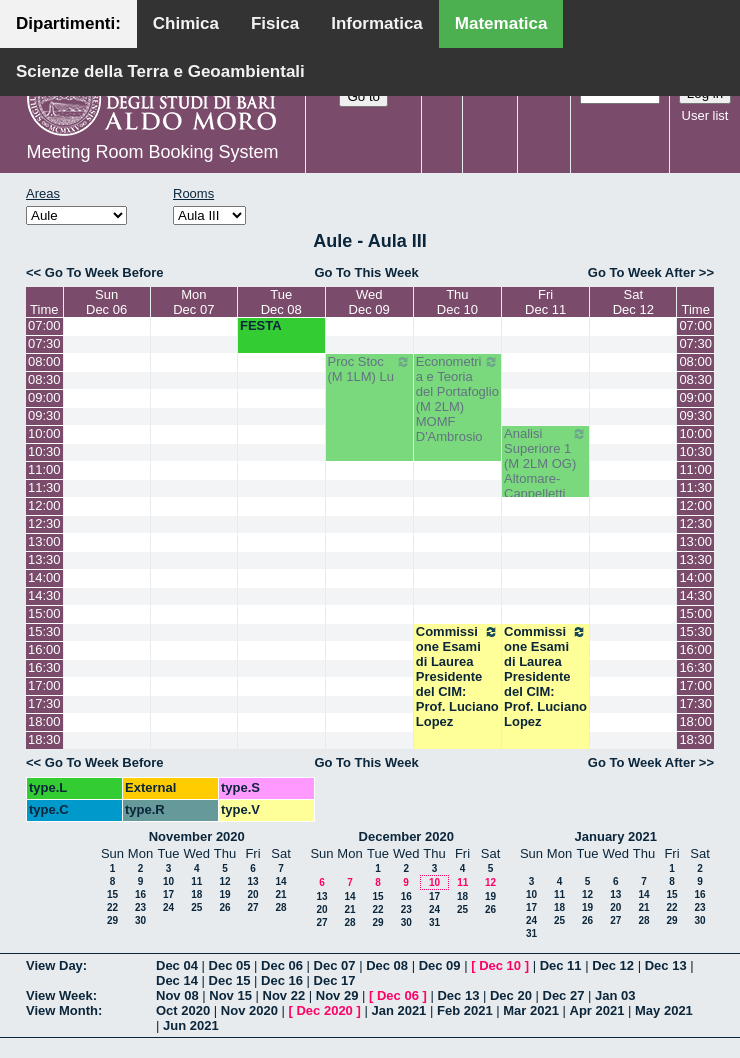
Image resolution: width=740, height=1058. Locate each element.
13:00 (44, 541)
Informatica (377, 23)
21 (280, 894)
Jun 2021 (191, 1025)
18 (196, 894)
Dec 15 (230, 980)
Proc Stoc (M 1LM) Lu (369, 369)
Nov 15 (230, 995)
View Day (54, 965)
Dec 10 (500, 965)
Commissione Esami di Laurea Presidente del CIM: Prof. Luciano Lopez (457, 676)
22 (112, 907)
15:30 (44, 631)
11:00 (44, 469)
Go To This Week (366, 272)
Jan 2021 (398, 1010)
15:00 (44, 613)
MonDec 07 (193, 302)
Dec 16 (282, 980)
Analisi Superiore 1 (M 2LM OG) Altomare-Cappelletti (545, 463)
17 (168, 894)
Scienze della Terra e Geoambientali (160, 71)
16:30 (44, 667)
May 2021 (664, 1010)
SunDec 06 (106, 302)
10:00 (44, 433)
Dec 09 (440, 965)
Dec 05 (230, 965)
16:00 (44, 649)
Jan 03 (615, 995)
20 (252, 894)
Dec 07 (335, 965)
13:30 (44, 559)
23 (140, 907)
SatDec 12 (633, 302)
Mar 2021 (531, 1010)
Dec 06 (282, 965)
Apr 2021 (597, 1010)
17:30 (44, 703)
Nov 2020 (249, 1010)
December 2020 (406, 836)
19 (224, 894)
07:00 (44, 325)
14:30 (44, 595)
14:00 (44, 577)
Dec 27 (564, 995)
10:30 (44, 451)
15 (112, 894)
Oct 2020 (183, 1010)
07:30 (44, 343)
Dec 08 (387, 965)
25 (196, 907)
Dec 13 (666, 965)
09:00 (44, 397)
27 (252, 907)
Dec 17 (335, 980)
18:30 (44, 739)
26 (224, 907)
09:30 (44, 415)
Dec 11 (561, 965)
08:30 (44, 379)
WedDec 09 (369, 302)
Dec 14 (177, 980)
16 (140, 894)
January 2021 (616, 836)
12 (224, 881)
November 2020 (197, 836)
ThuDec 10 (457, 302)
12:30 (44, 523)
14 (280, 881)
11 (196, 881)
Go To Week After (641, 272)
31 (434, 922)
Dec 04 (177, 965)
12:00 (44, 505)
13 (252, 881)
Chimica (186, 23)
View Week (59, 995)
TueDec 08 (281, 302)
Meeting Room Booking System (152, 152)
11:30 (44, 487)
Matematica (501, 23)
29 (112, 920)
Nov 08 (177, 995)
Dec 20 (511, 995)
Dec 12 (613, 965)
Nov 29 (337, 995)
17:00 (44, 685)
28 (280, 907)
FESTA (261, 325)
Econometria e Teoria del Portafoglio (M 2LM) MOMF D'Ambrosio (457, 399)
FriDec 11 (545, 302)
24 (168, 907)
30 (140, 920)
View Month (62, 1010)
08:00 (44, 361)
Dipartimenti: (68, 23)
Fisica (275, 23)
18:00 (44, 721)
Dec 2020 (324, 1010)
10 (168, 881)
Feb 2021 (465, 1010)
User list (705, 115)
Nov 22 (284, 995)
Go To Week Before (104, 272)
